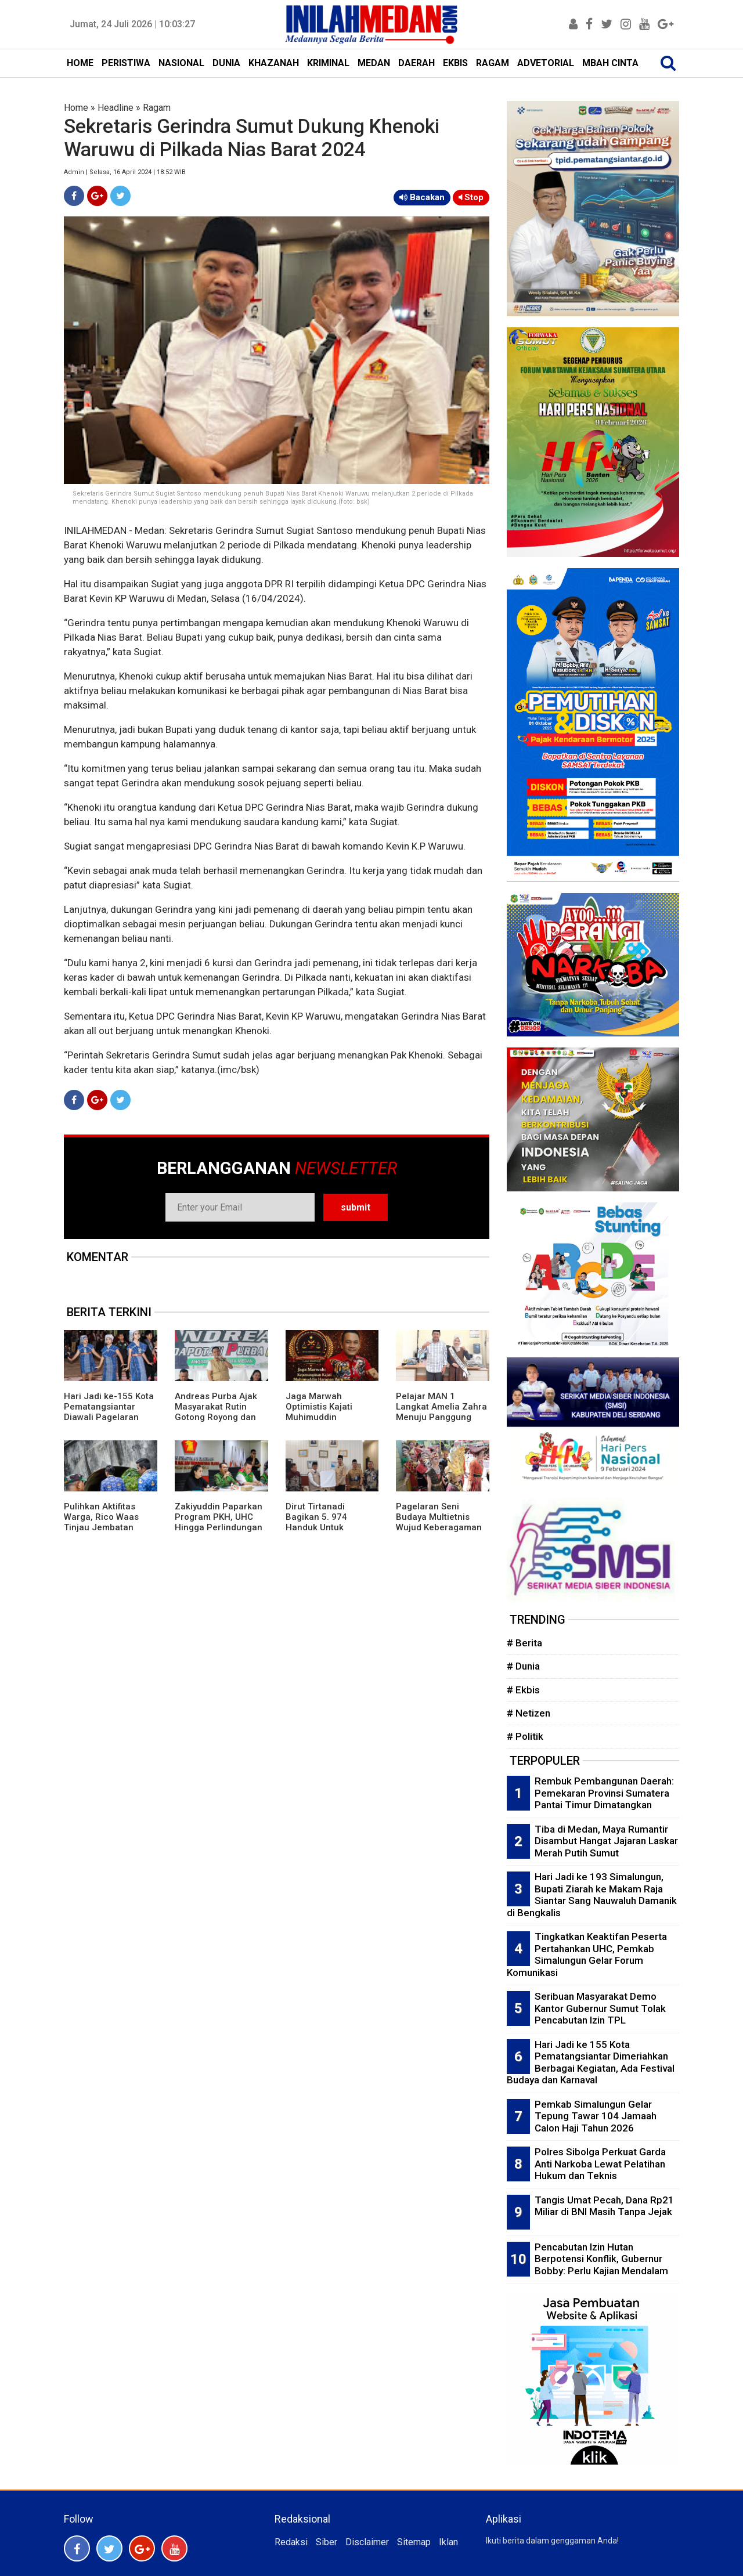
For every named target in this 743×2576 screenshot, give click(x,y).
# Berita (524, 1643)
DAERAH (416, 62)
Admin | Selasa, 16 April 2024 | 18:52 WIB (125, 172)
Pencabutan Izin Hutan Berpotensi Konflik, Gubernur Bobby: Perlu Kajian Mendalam (601, 2259)
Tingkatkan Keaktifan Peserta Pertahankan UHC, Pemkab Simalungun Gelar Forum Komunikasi (587, 1954)
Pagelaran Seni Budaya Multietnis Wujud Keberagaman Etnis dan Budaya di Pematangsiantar (439, 1527)
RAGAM (492, 62)
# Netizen (528, 1713)
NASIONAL (181, 62)
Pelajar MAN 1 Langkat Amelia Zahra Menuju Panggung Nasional (441, 1412)
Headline (116, 107)
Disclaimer (367, 2542)
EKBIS (455, 62)
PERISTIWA (126, 62)
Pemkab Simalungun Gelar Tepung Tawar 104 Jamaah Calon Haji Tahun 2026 (596, 2116)
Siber (326, 2542)
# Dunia (523, 1666)
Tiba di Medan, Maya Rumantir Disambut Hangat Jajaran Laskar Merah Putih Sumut (606, 1841)
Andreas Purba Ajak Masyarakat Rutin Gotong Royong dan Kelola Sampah (216, 1412)
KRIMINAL (328, 62)
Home (76, 107)
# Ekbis (523, 1690)
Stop (471, 197)
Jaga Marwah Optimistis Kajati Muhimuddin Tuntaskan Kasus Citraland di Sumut (324, 1417)
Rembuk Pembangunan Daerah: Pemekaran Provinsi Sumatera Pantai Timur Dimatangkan (604, 1793)
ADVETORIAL (545, 62)
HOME (80, 62)
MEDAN (374, 62)
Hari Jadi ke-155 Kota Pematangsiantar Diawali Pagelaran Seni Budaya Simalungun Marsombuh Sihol (109, 1422)
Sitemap (414, 2542)
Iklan (448, 2542)
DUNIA (226, 62)
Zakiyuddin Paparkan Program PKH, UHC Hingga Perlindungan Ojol (218, 1522)
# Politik (525, 1736)
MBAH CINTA (610, 62)
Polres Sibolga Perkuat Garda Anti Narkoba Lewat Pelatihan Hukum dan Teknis (600, 2163)
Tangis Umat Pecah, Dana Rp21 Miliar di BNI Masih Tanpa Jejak (604, 2206)
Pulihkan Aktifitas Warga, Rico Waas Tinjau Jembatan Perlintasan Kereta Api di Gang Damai (110, 1527)
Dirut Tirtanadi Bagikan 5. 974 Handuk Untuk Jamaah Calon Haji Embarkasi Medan (325, 1527)
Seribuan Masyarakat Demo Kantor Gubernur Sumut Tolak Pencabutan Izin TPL (600, 2008)
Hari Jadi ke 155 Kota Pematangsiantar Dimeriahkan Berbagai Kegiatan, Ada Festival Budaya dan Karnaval (591, 2062)
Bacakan (422, 197)
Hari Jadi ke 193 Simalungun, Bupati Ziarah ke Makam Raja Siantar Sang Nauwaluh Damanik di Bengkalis (592, 1895)
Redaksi (291, 2542)
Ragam (157, 107)
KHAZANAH (273, 62)
